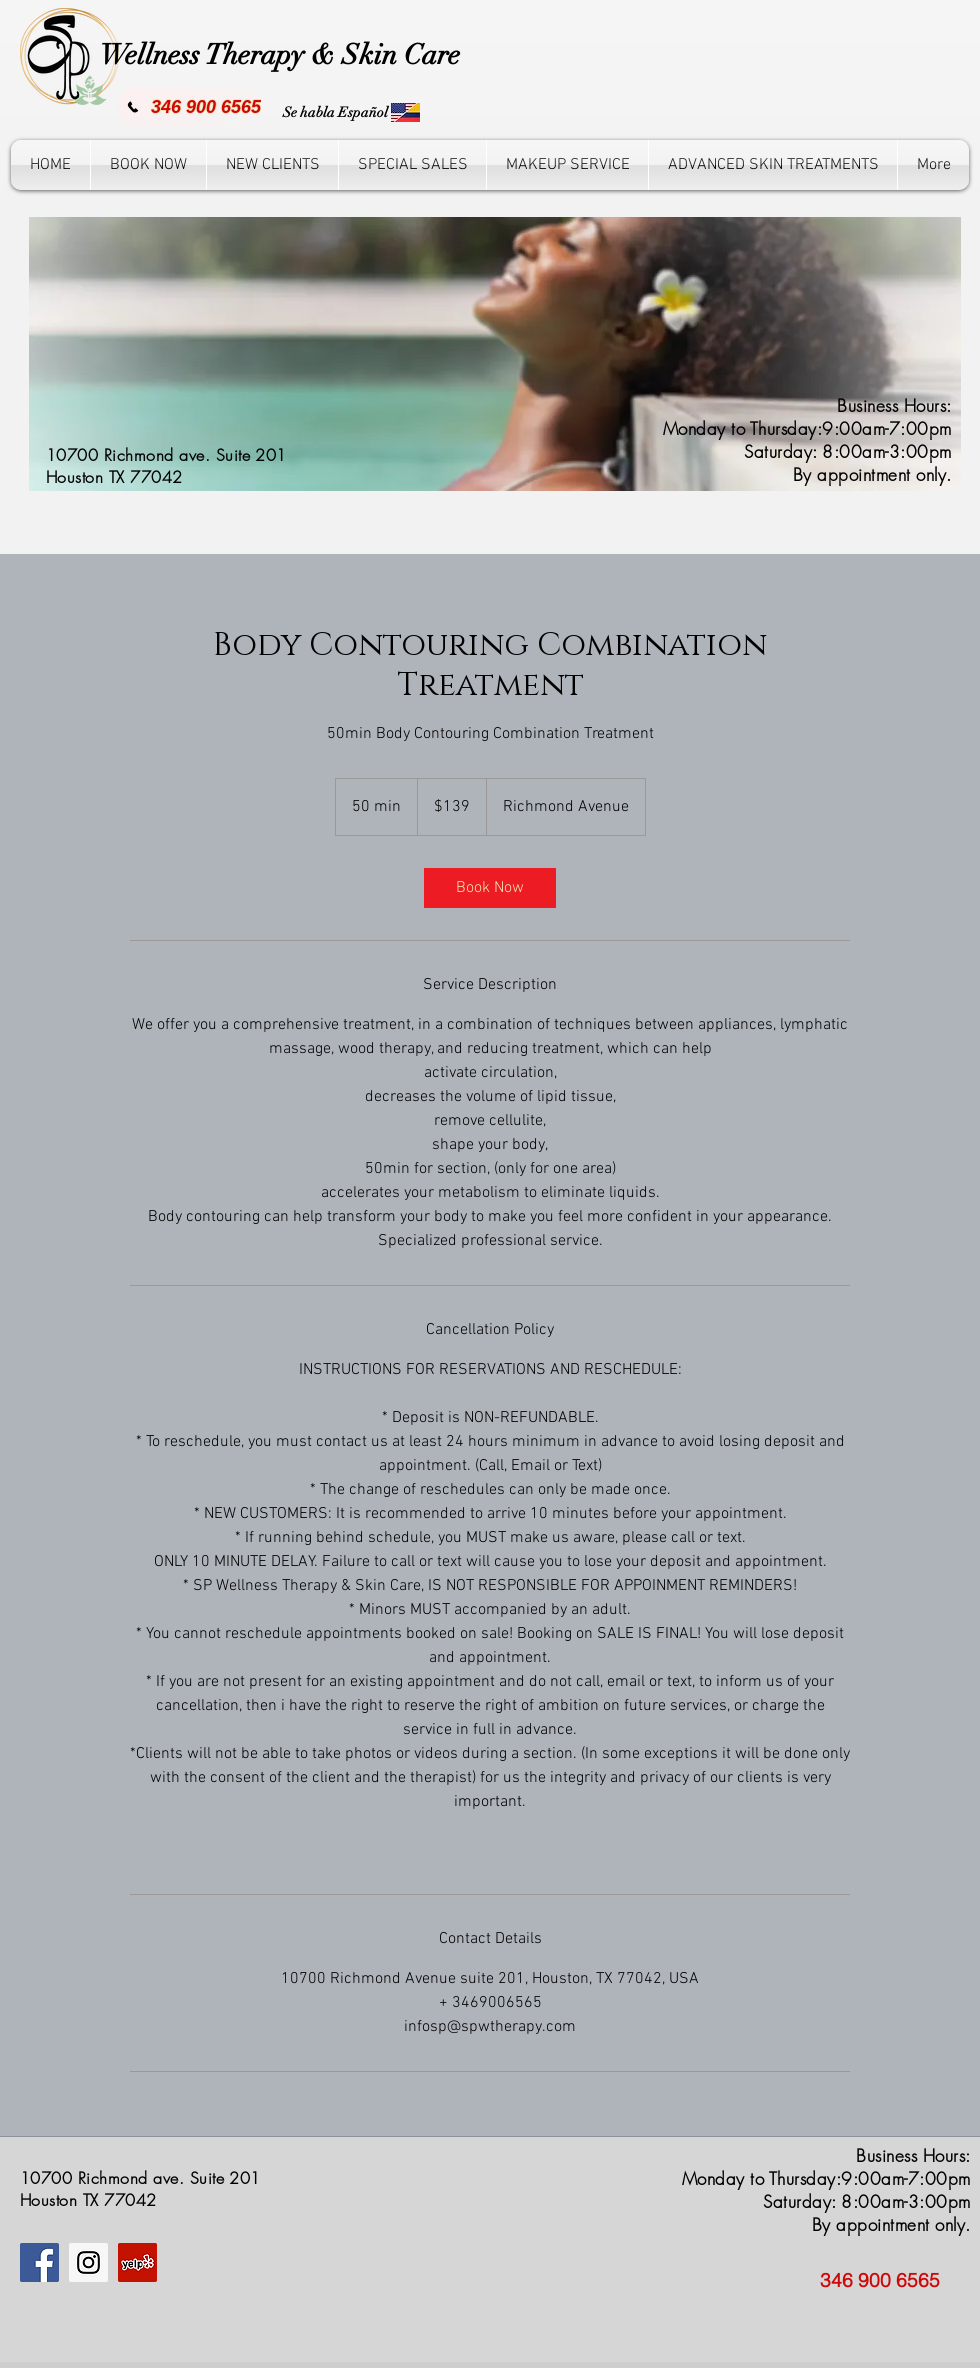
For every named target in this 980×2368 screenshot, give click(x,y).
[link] (490, 888)
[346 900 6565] (193, 107)
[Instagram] (88, 2262)
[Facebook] (39, 2262)
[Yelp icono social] (137, 2262)
